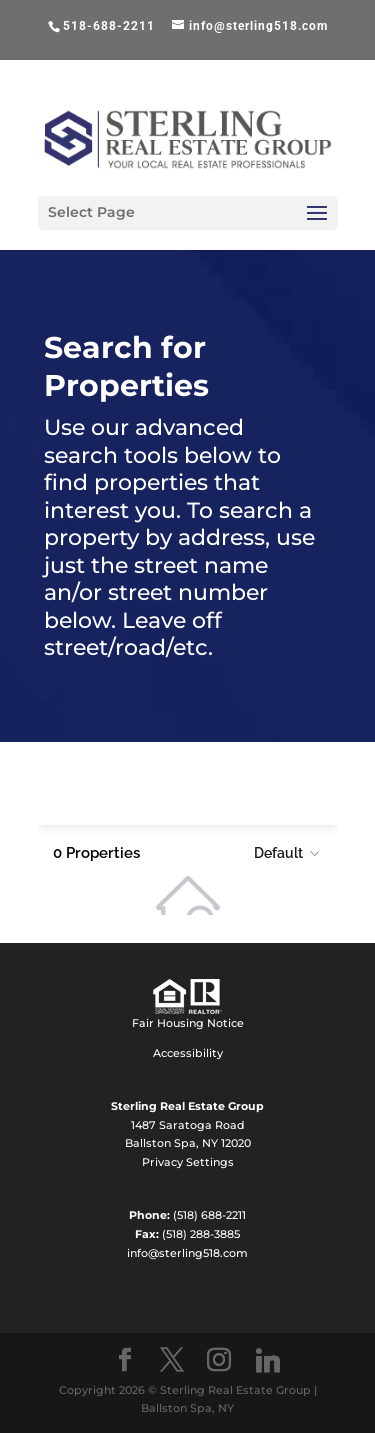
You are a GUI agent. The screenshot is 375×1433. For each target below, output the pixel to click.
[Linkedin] (268, 1361)
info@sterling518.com (187, 1253)
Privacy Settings (188, 1162)
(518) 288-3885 (201, 1234)
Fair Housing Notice (188, 1023)
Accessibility (188, 1053)
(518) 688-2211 (209, 1215)
